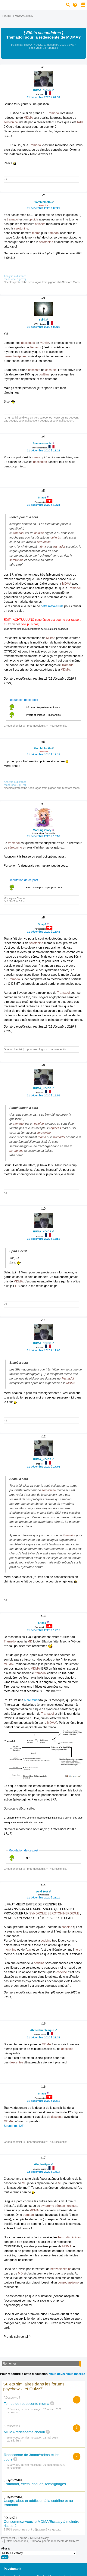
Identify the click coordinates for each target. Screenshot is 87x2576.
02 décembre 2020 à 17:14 (43, 2171)
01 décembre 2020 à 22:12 (43, 2100)
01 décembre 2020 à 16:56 (43, 1095)
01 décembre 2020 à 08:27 (43, 208)
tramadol (13, 219)
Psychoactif (8, 2538)
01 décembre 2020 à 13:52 (43, 836)
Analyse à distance (15, 276)
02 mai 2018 (50, 2437)
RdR (80, 122)
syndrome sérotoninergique (59, 2205)
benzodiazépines (15, 356)
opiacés (40, 224)
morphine (10, 1949)
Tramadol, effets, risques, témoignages (35, 2484)
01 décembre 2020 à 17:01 (43, 1466)
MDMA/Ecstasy (24, 15)
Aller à (38, 2553)
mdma (36, 233)
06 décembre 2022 (54, 2464)
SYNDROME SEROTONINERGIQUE (54, 1913)
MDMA (28, 117)
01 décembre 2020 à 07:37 (43, 97)
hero (77, 1949)
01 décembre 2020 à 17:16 (43, 1630)
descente (34, 369)
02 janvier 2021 (52, 2409)
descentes (28, 342)
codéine (44, 374)
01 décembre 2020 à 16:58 (43, 1238)
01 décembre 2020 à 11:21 (43, 450)
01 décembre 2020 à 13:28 (43, 754)
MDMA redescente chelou (24, 2432)
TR (17, 1286)
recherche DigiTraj (15, 279)
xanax (36, 457)
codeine (67, 1927)
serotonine (21, 228)
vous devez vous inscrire (67, 2373)
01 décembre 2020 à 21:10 (43, 1897)
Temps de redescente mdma (26, 2404)
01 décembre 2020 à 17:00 (43, 1350)
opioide (33, 219)
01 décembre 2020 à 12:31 (43, 504)
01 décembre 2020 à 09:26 (43, 326)
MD (30, 1641)
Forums (6, 15)
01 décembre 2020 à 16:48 (43, 931)
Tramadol (53, 113)
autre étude (31, 1700)
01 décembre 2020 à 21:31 (43, 2037)
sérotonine (11, 122)
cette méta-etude (52, 606)
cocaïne (50, 369)
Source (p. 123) (14, 2125)
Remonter (9, 2363)
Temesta (35, 347)
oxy (29, 1949)
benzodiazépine (60, 2269)
